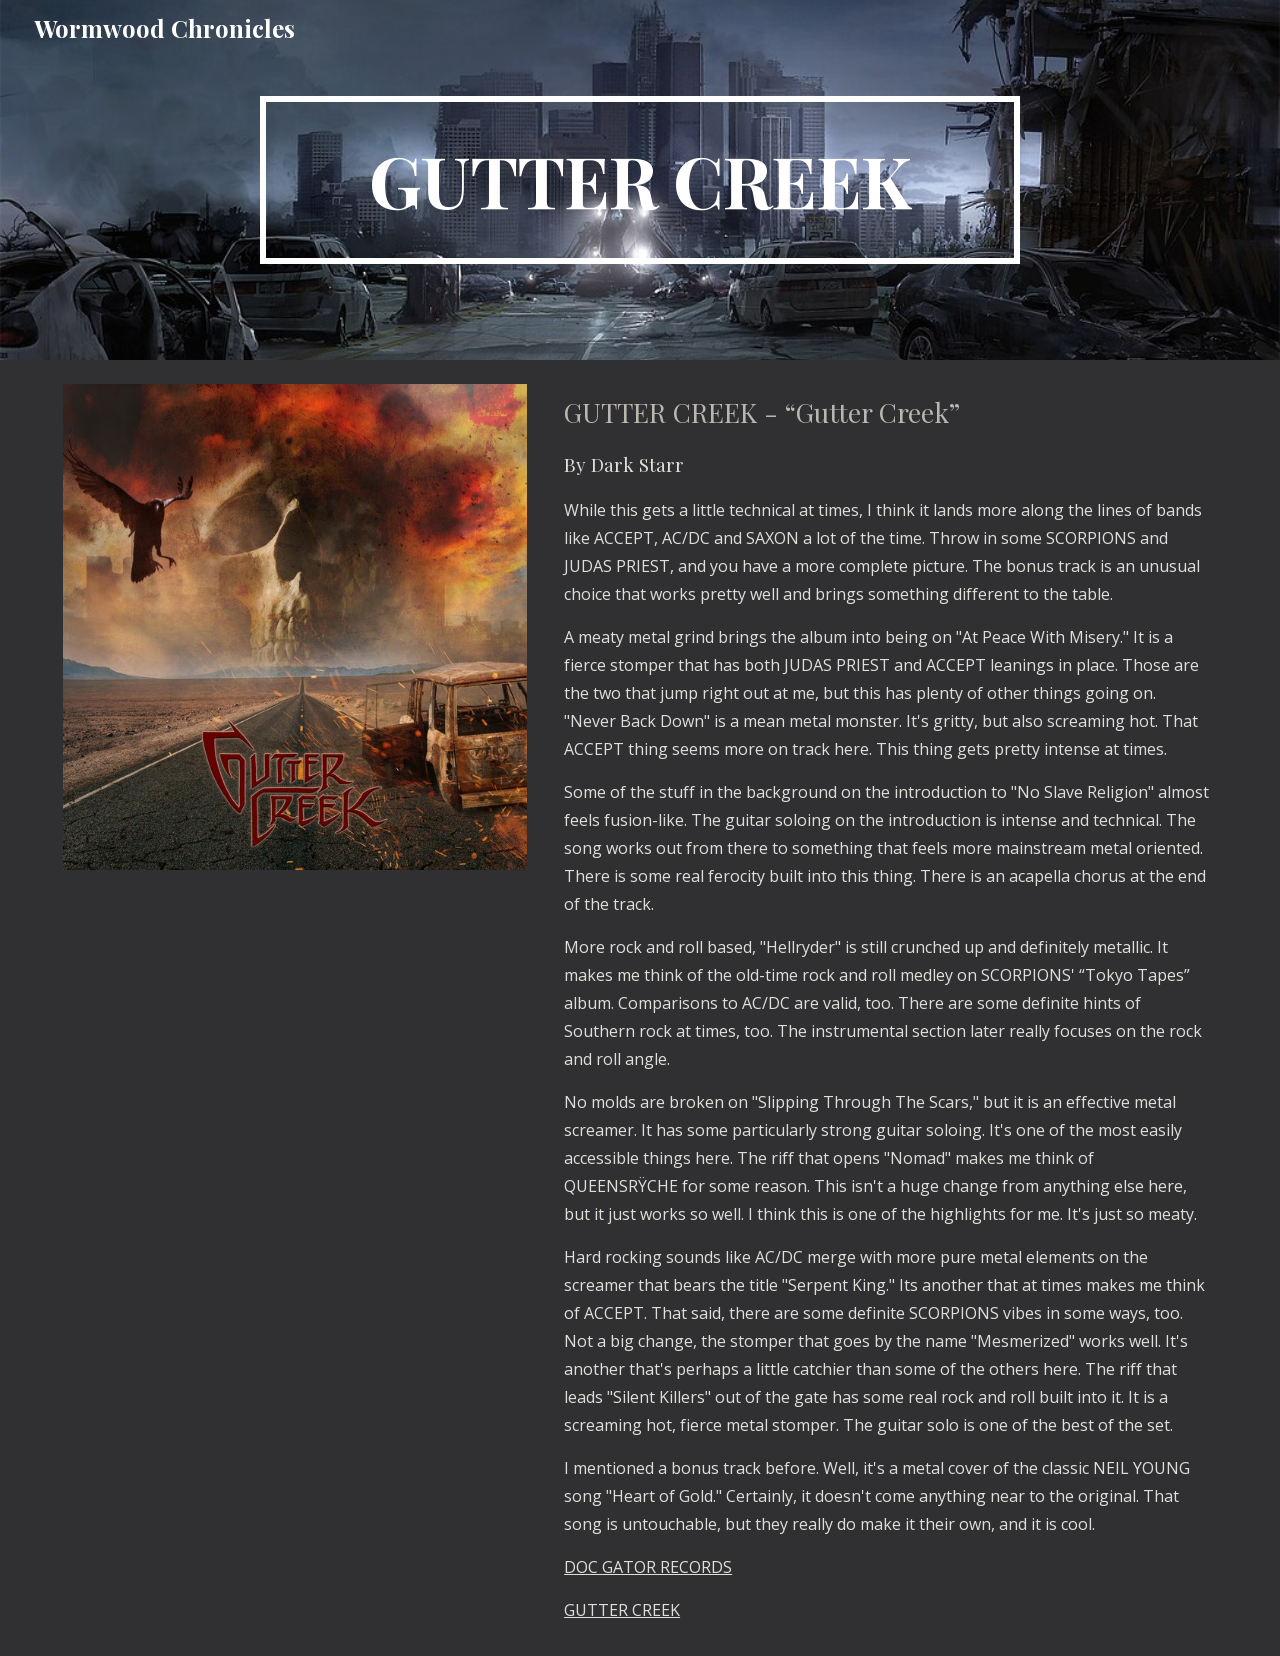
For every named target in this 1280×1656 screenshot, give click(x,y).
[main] (640, 180)
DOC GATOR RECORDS (648, 1567)
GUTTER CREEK (622, 1610)
